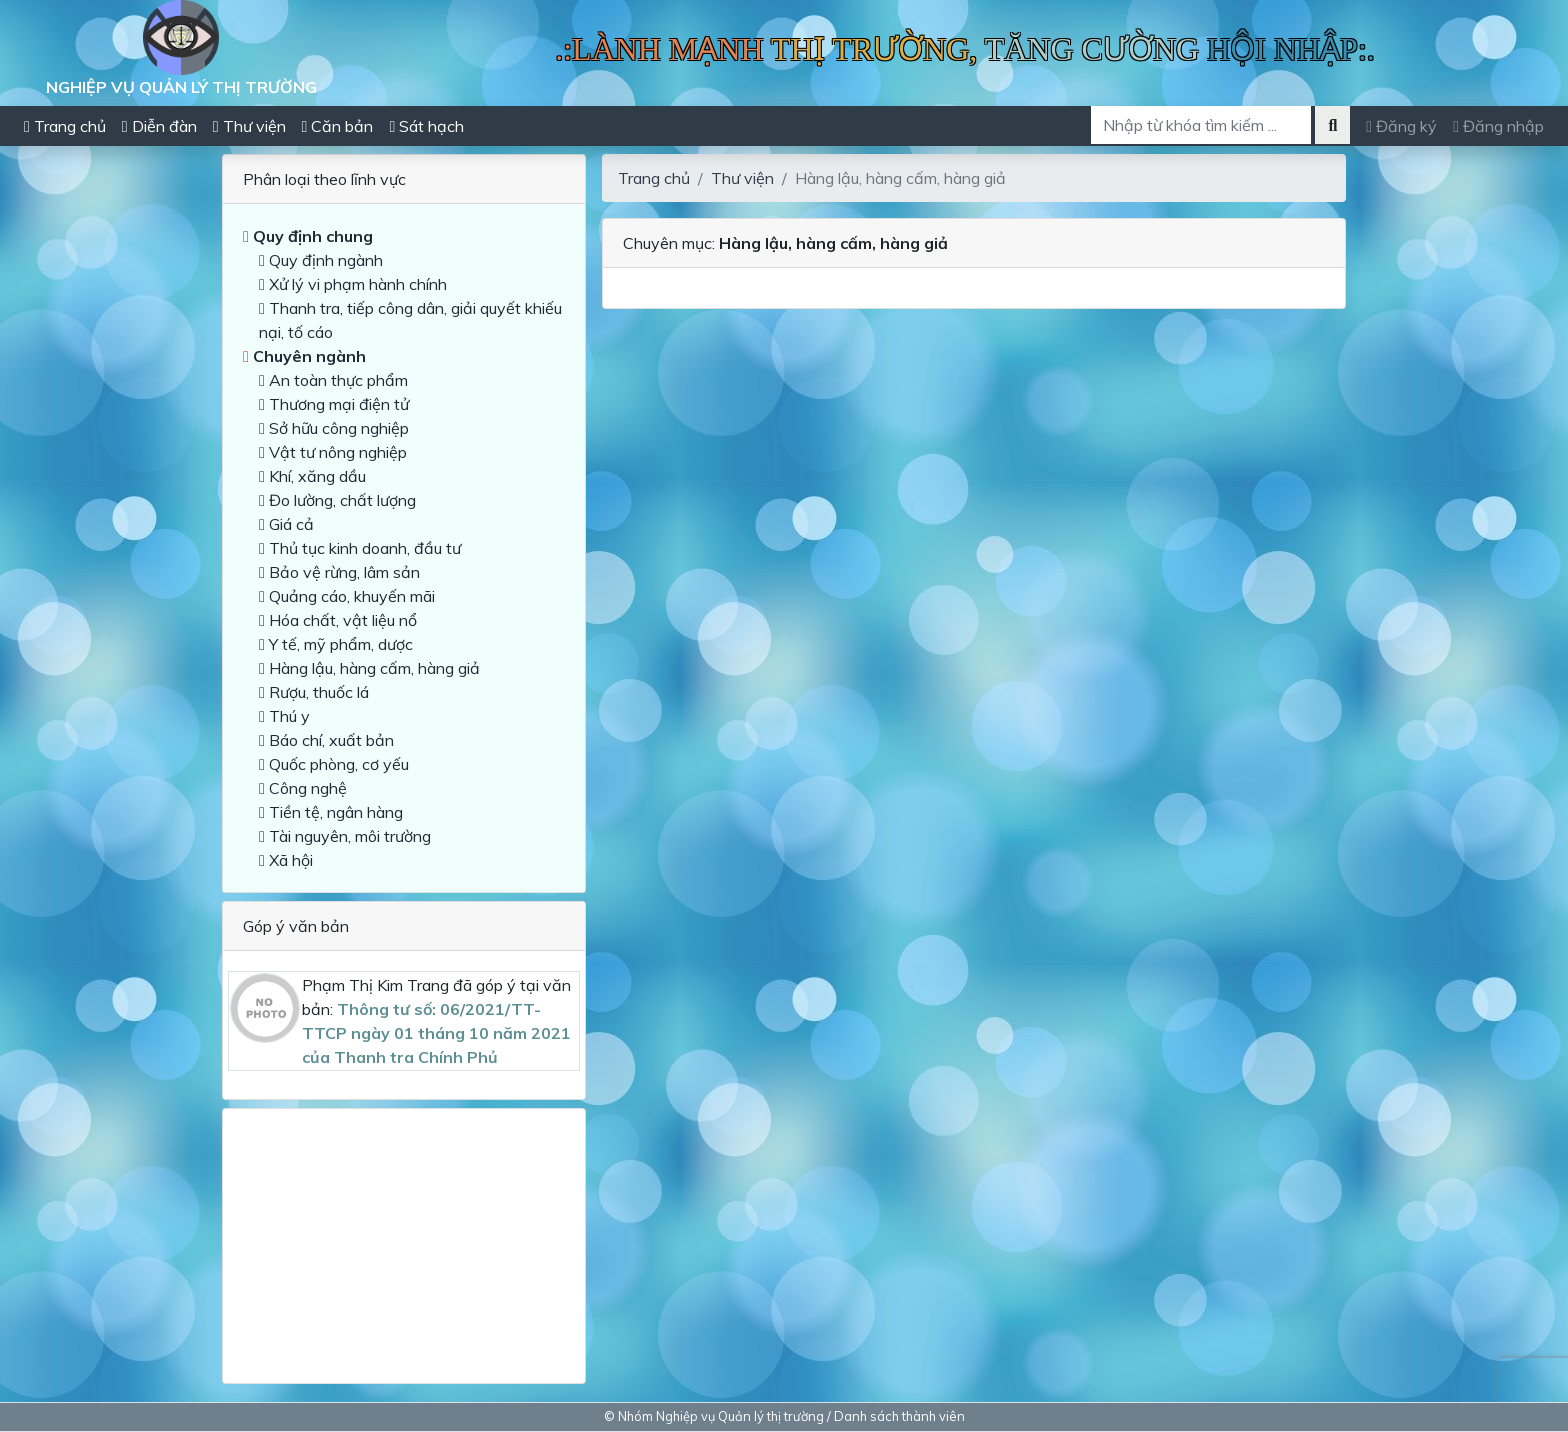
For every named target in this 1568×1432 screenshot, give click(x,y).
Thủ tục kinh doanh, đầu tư (360, 548)
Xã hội (286, 860)
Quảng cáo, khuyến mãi (347, 596)
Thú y (284, 716)
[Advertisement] (404, 1238)
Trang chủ (65, 126)
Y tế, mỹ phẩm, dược (336, 644)
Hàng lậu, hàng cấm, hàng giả (369, 668)
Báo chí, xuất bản (326, 740)
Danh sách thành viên (899, 1416)
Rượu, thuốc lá (314, 692)
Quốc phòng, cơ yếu (334, 764)
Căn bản (338, 126)
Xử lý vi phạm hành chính (353, 284)
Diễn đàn (159, 126)
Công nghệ (303, 788)
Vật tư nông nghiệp (333, 452)
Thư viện (249, 126)
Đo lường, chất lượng (337, 500)
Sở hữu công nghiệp (334, 428)
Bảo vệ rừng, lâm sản (339, 572)
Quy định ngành (321, 260)
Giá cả (286, 524)
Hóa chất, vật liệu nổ (338, 620)
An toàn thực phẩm (333, 380)
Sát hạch (426, 126)
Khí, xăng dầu (312, 476)
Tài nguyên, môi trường (345, 836)
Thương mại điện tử (334, 404)
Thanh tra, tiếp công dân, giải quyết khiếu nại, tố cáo (410, 320)
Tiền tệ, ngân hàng (331, 812)
